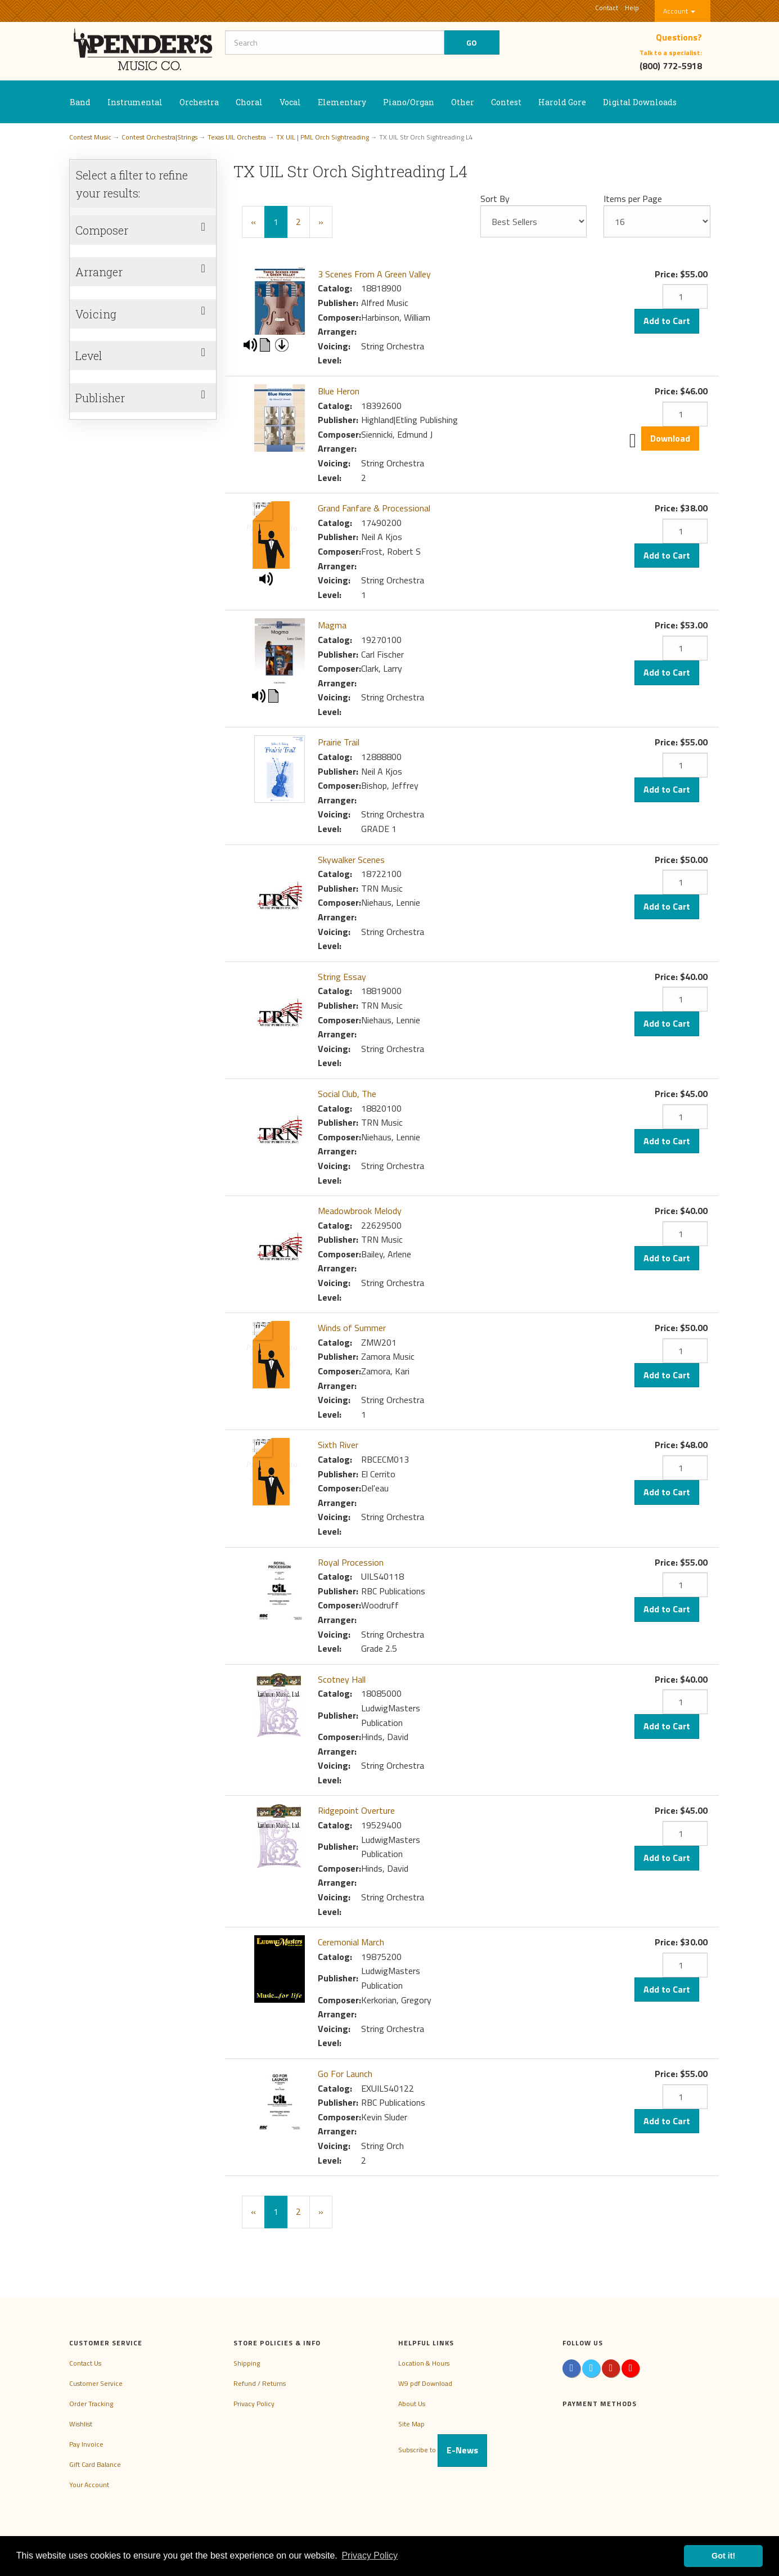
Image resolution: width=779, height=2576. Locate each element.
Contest (506, 102)
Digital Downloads (640, 102)
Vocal (290, 102)
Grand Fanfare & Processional (374, 508)
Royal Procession (351, 1562)
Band (80, 102)
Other (462, 102)
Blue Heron (338, 391)
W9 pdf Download (425, 2383)
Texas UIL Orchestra (237, 137)
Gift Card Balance (95, 2464)
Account (679, 11)
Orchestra (199, 102)
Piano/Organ (408, 102)
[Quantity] (685, 296)
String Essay (342, 976)
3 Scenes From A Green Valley (374, 274)
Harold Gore (562, 102)
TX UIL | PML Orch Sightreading (322, 137)
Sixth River (338, 1444)
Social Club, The (347, 1093)
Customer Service (96, 2383)
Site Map (411, 2423)
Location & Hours (423, 2363)
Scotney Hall (342, 1679)
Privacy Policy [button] (369, 2555)
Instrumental (135, 102)
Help (632, 7)
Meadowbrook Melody (360, 1210)
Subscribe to (442, 2449)
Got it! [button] (723, 2555)
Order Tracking (91, 2403)
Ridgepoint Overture (356, 1810)
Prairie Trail (338, 742)
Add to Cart (666, 320)
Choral (249, 102)
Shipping (246, 2363)
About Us (411, 2403)
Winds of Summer (352, 1327)
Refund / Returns (259, 2383)
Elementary (342, 102)
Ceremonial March (351, 1942)
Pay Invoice (86, 2444)
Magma (332, 625)
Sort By (495, 198)
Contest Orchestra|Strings (159, 137)
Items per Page (633, 198)
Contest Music (90, 137)
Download (670, 438)
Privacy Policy (253, 2403)
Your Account (89, 2484)
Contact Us (85, 2363)
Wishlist (80, 2423)
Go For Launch (345, 2073)
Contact (606, 7)
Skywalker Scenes (351, 859)
